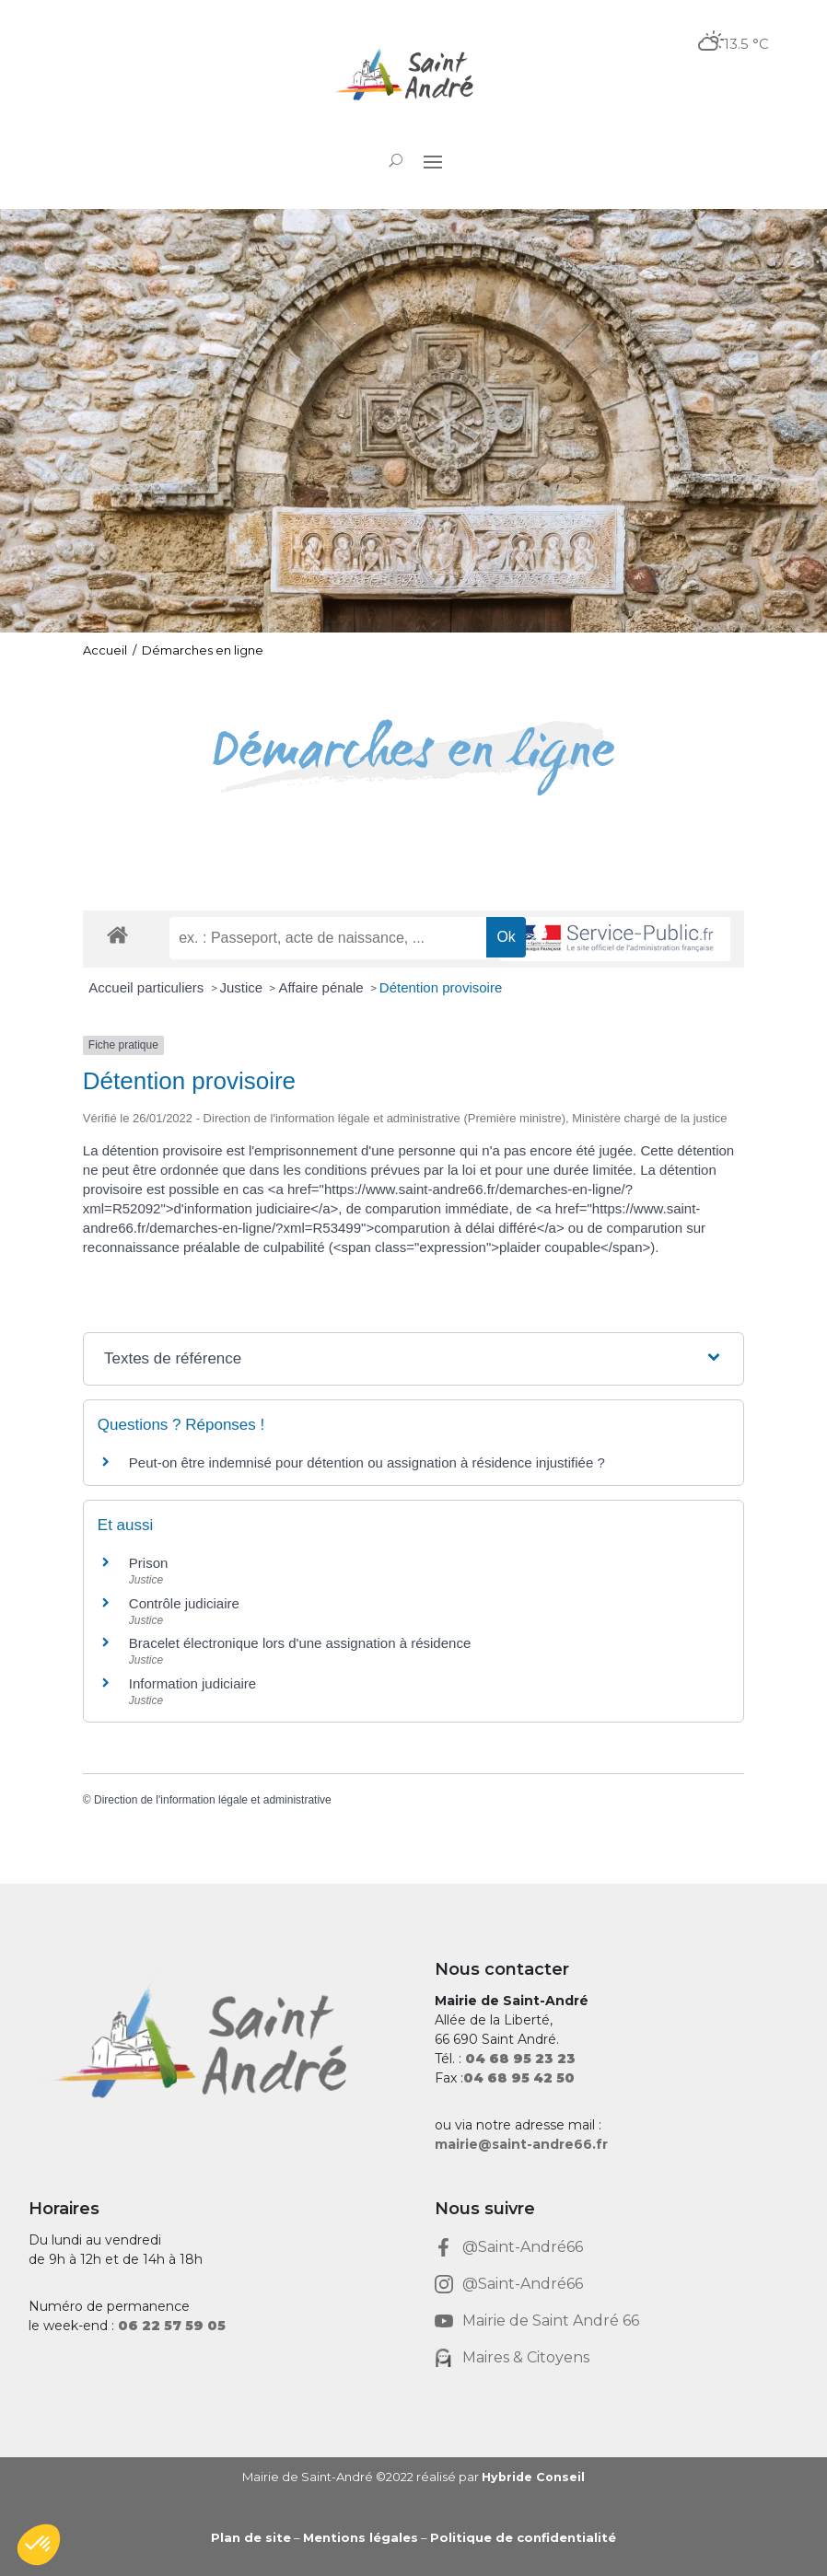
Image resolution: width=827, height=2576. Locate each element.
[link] (413, 76)
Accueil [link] (105, 650)
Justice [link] (243, 987)
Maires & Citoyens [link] (525, 2357)
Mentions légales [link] (360, 2537)
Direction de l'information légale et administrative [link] (213, 1799)
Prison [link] (149, 1563)
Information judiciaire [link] (192, 1683)
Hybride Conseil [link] (533, 2476)
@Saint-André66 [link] (522, 2247)
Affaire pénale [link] (322, 987)
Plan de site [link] (251, 2537)
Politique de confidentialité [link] (523, 2537)
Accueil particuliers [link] (147, 987)
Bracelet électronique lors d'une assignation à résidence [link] (300, 1643)
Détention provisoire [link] (440, 987)
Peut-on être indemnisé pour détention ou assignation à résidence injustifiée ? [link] (367, 1462)
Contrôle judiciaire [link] (184, 1603)
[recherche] (327, 938)
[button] (433, 161)
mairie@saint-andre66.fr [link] (521, 2144)
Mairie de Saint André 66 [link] (550, 2320)
